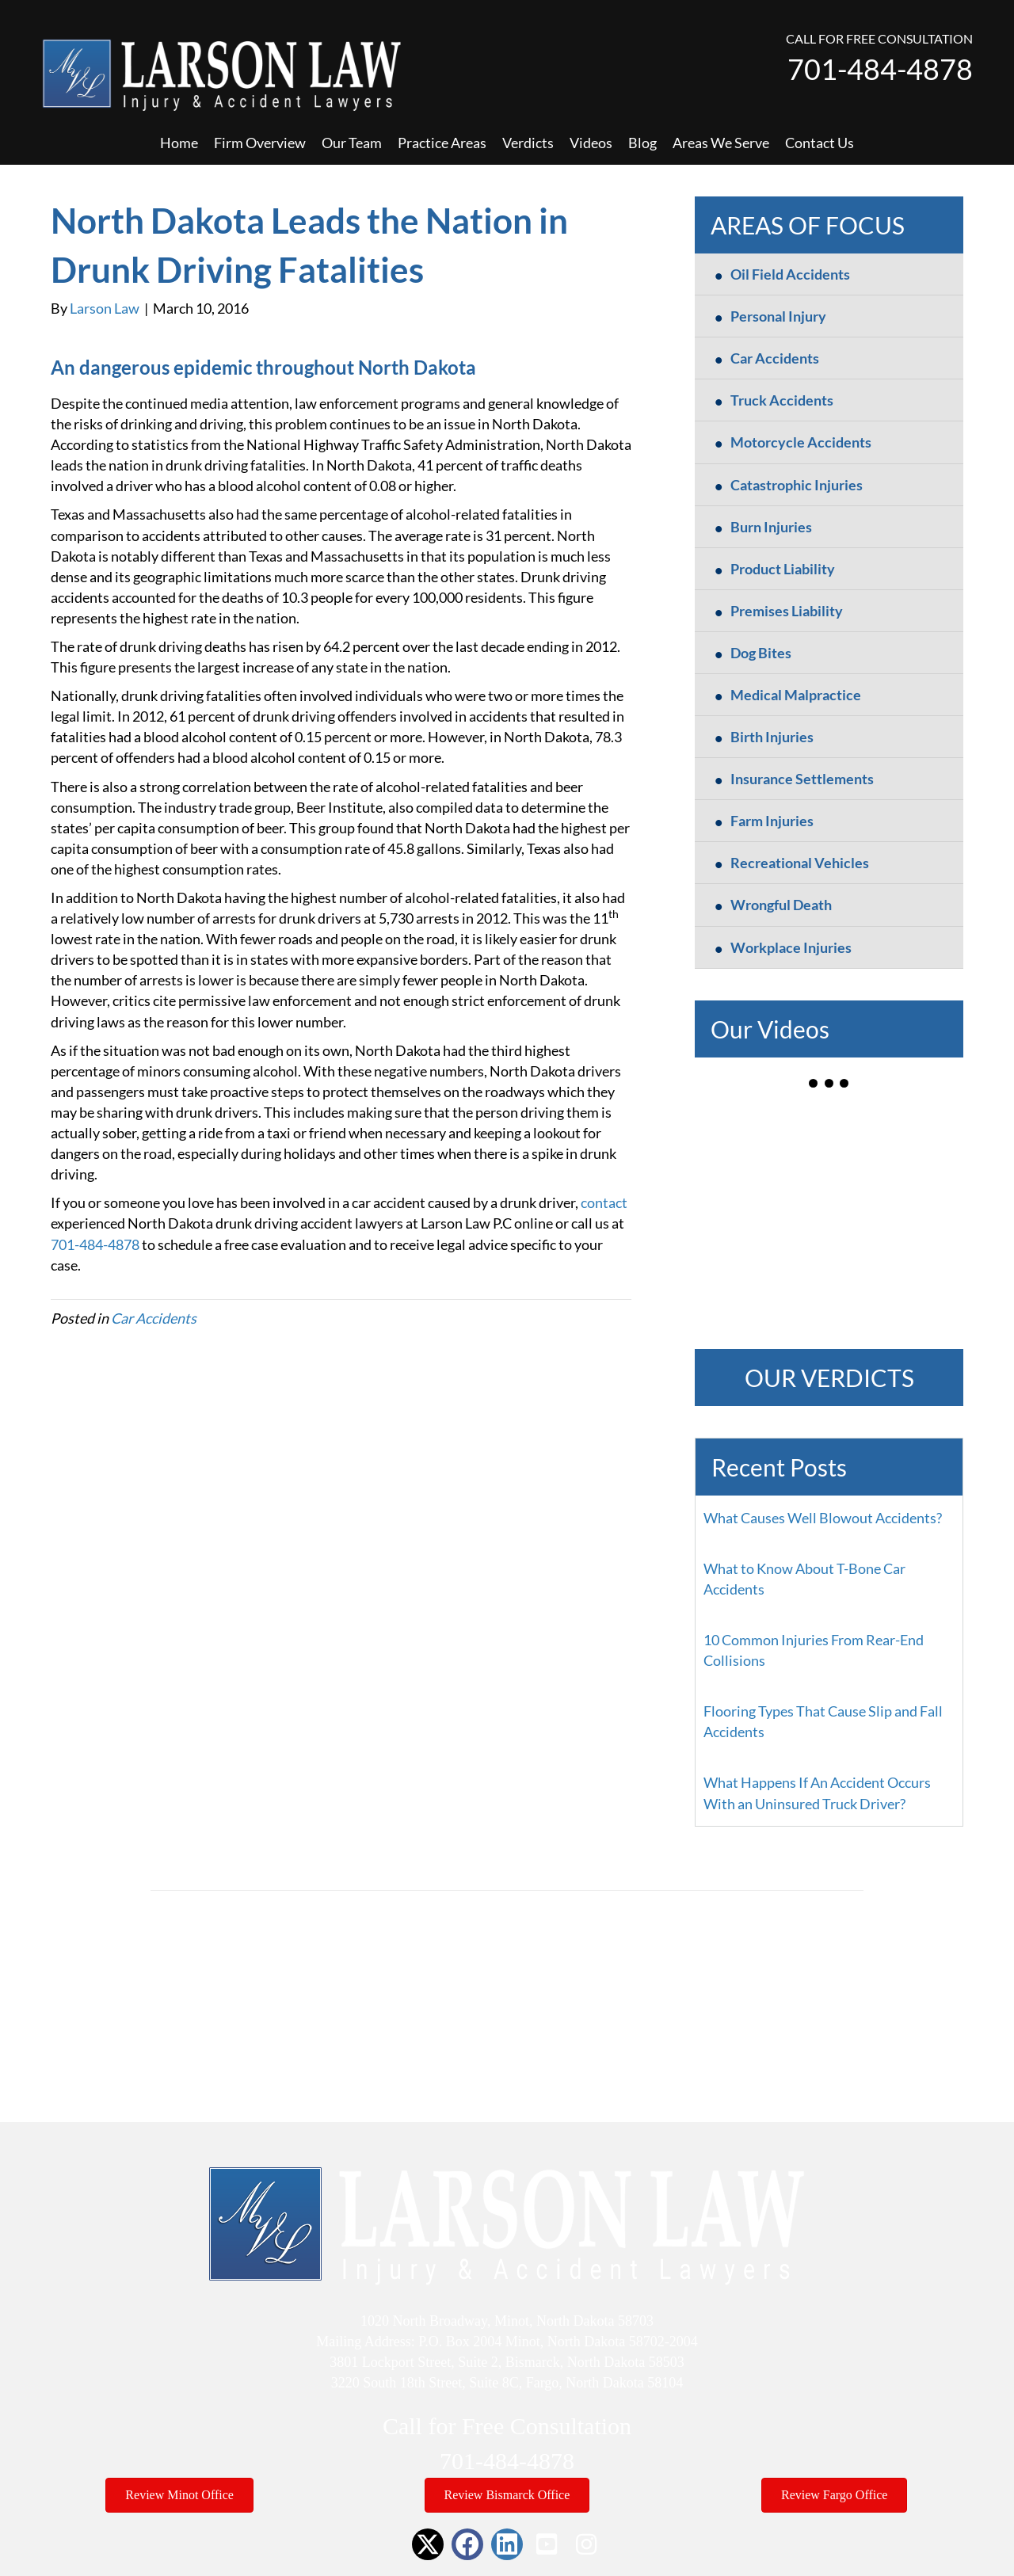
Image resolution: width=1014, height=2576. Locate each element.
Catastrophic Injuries (796, 484)
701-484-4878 (880, 68)
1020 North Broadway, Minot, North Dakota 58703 (507, 2321)
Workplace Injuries (791, 947)
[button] (428, 2544)
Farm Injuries (772, 820)
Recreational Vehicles (799, 862)
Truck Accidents (781, 400)
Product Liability (782, 568)
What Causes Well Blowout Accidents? (822, 1517)
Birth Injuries (772, 736)
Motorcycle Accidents (800, 442)
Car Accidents (153, 1318)
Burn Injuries (771, 526)
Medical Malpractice (795, 694)
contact (604, 1202)
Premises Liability (786, 610)
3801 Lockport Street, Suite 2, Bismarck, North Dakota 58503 (507, 2362)
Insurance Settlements (802, 778)
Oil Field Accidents (790, 274)
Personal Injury (778, 316)
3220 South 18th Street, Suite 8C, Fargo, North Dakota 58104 (507, 2383)
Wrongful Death (781, 904)
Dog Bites (760, 652)
